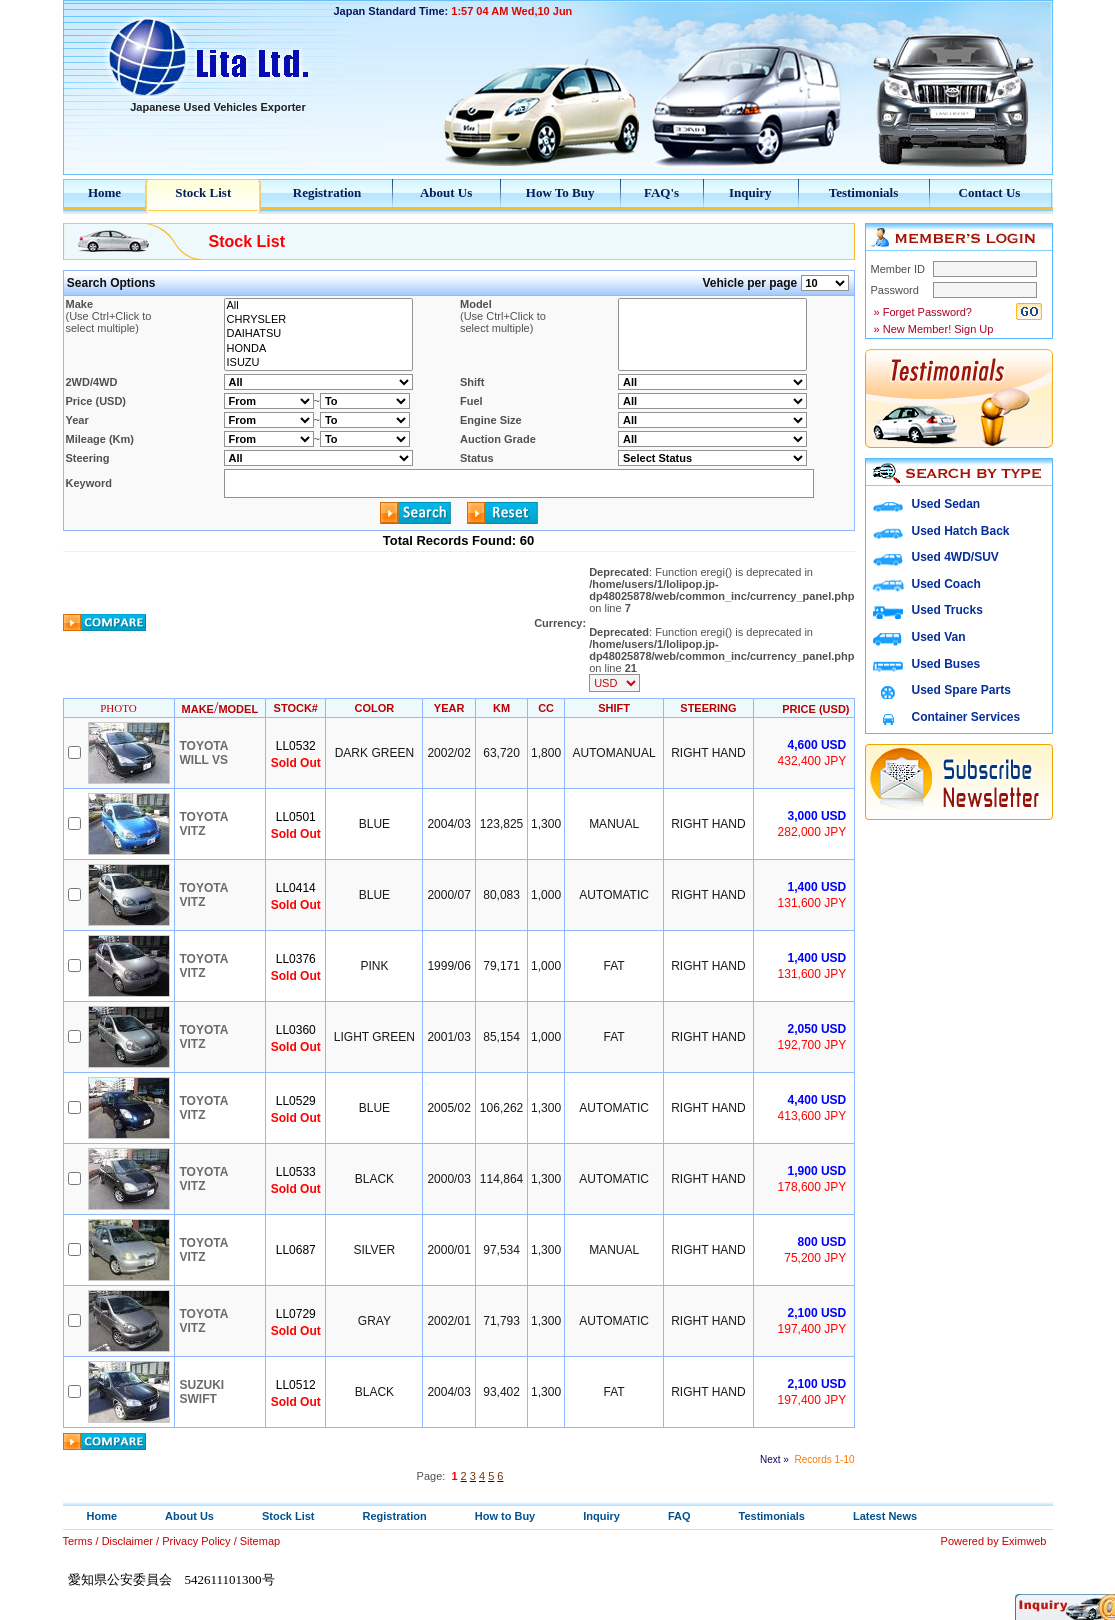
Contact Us (990, 192)
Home (104, 192)
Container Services (966, 717)
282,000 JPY (812, 832)
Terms (78, 1541)
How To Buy (560, 192)
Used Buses (946, 664)
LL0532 (296, 746)
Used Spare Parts (961, 690)
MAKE (198, 709)
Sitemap (260, 1541)
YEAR (449, 708)
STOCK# (296, 708)
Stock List (203, 192)
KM (501, 708)
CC (546, 708)
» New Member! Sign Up (932, 329)
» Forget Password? (922, 312)
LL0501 (296, 817)
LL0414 (296, 888)
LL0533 (296, 1172)
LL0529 (296, 1101)
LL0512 (296, 1385)
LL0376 (296, 959)
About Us (446, 192)
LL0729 (296, 1314)
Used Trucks (947, 610)
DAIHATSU (318, 334)
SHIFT (614, 708)
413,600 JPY (812, 1116)
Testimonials (864, 192)
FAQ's (661, 192)
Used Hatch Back (961, 531)
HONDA (318, 349)
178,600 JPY (812, 1187)
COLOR (375, 708)
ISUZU (318, 363)
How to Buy (505, 1516)
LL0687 (296, 1250)
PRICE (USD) (815, 709)
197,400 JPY (812, 1329)
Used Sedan (946, 504)
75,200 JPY (815, 1258)
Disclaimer (127, 1541)
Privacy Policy (196, 1541)
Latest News (885, 1516)
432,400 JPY (812, 761)
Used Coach (946, 584)
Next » (774, 1459)
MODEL (238, 709)
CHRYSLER (318, 320)
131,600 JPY (812, 903)
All (318, 306)
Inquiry (750, 192)
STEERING (708, 708)
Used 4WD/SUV (955, 557)
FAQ (679, 1516)
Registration (327, 192)
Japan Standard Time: (391, 11)
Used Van (939, 637)
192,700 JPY (812, 1045)
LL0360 (296, 1030)
